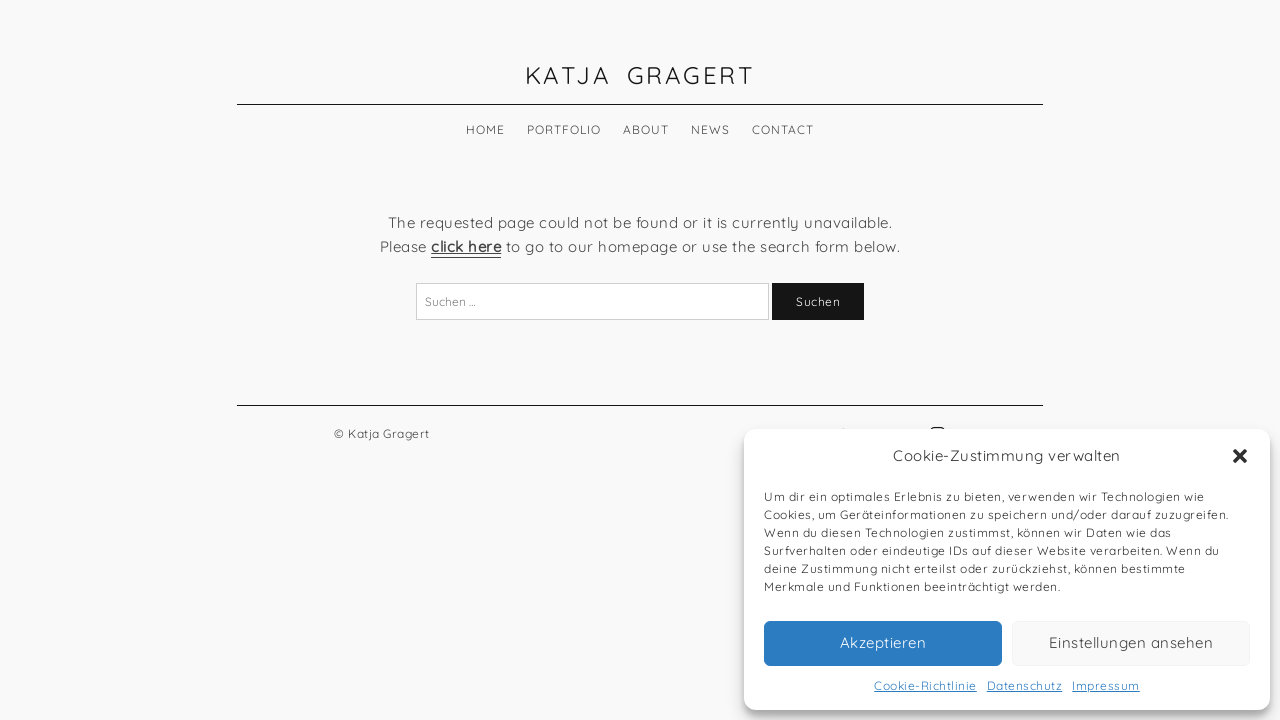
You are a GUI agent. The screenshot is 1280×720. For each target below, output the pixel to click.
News (710, 129)
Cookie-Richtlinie (925, 685)
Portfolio (564, 129)
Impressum (1106, 685)
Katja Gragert (640, 75)
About (646, 129)
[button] (1240, 456)
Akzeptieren (883, 642)
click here (466, 246)
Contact (783, 129)
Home (485, 129)
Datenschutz (1025, 685)
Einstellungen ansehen (1131, 642)
